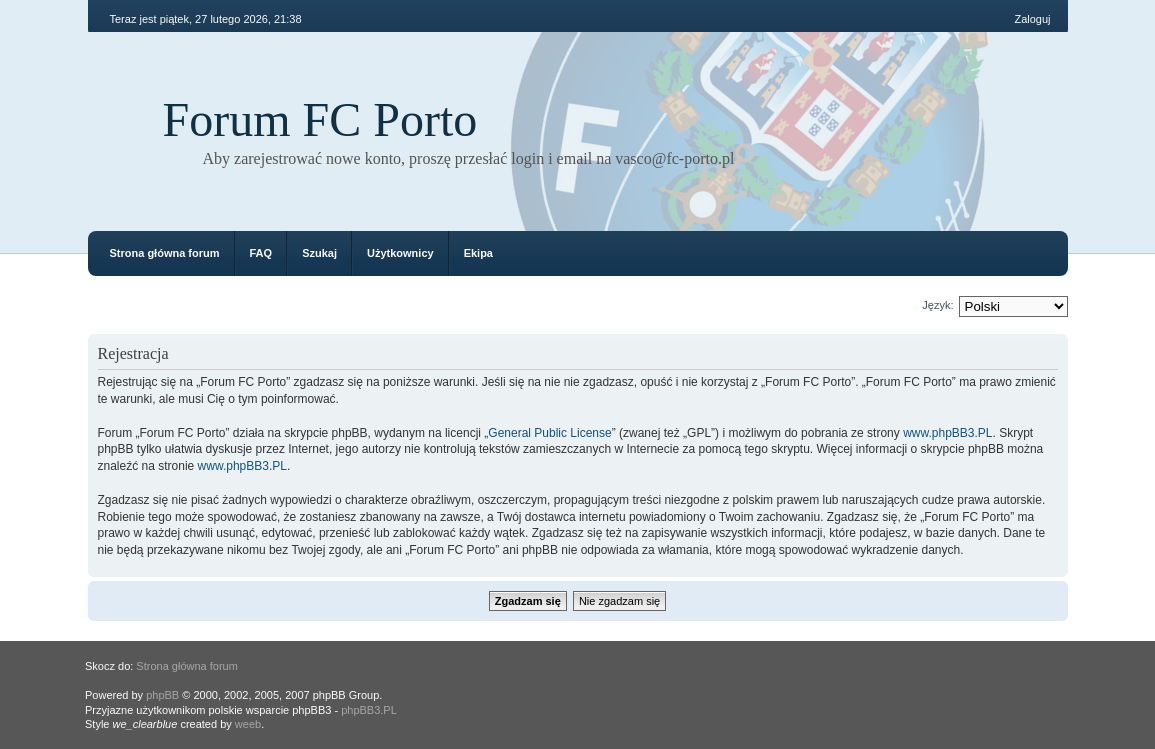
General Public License (549, 433)
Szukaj (319, 253)
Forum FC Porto (320, 119)
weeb (248, 724)
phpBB (162, 695)
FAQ (261, 253)
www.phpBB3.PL (947, 433)
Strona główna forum (165, 253)
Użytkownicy (400, 253)
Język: (937, 305)
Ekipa (478, 253)
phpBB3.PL (369, 710)
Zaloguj (1032, 19)
